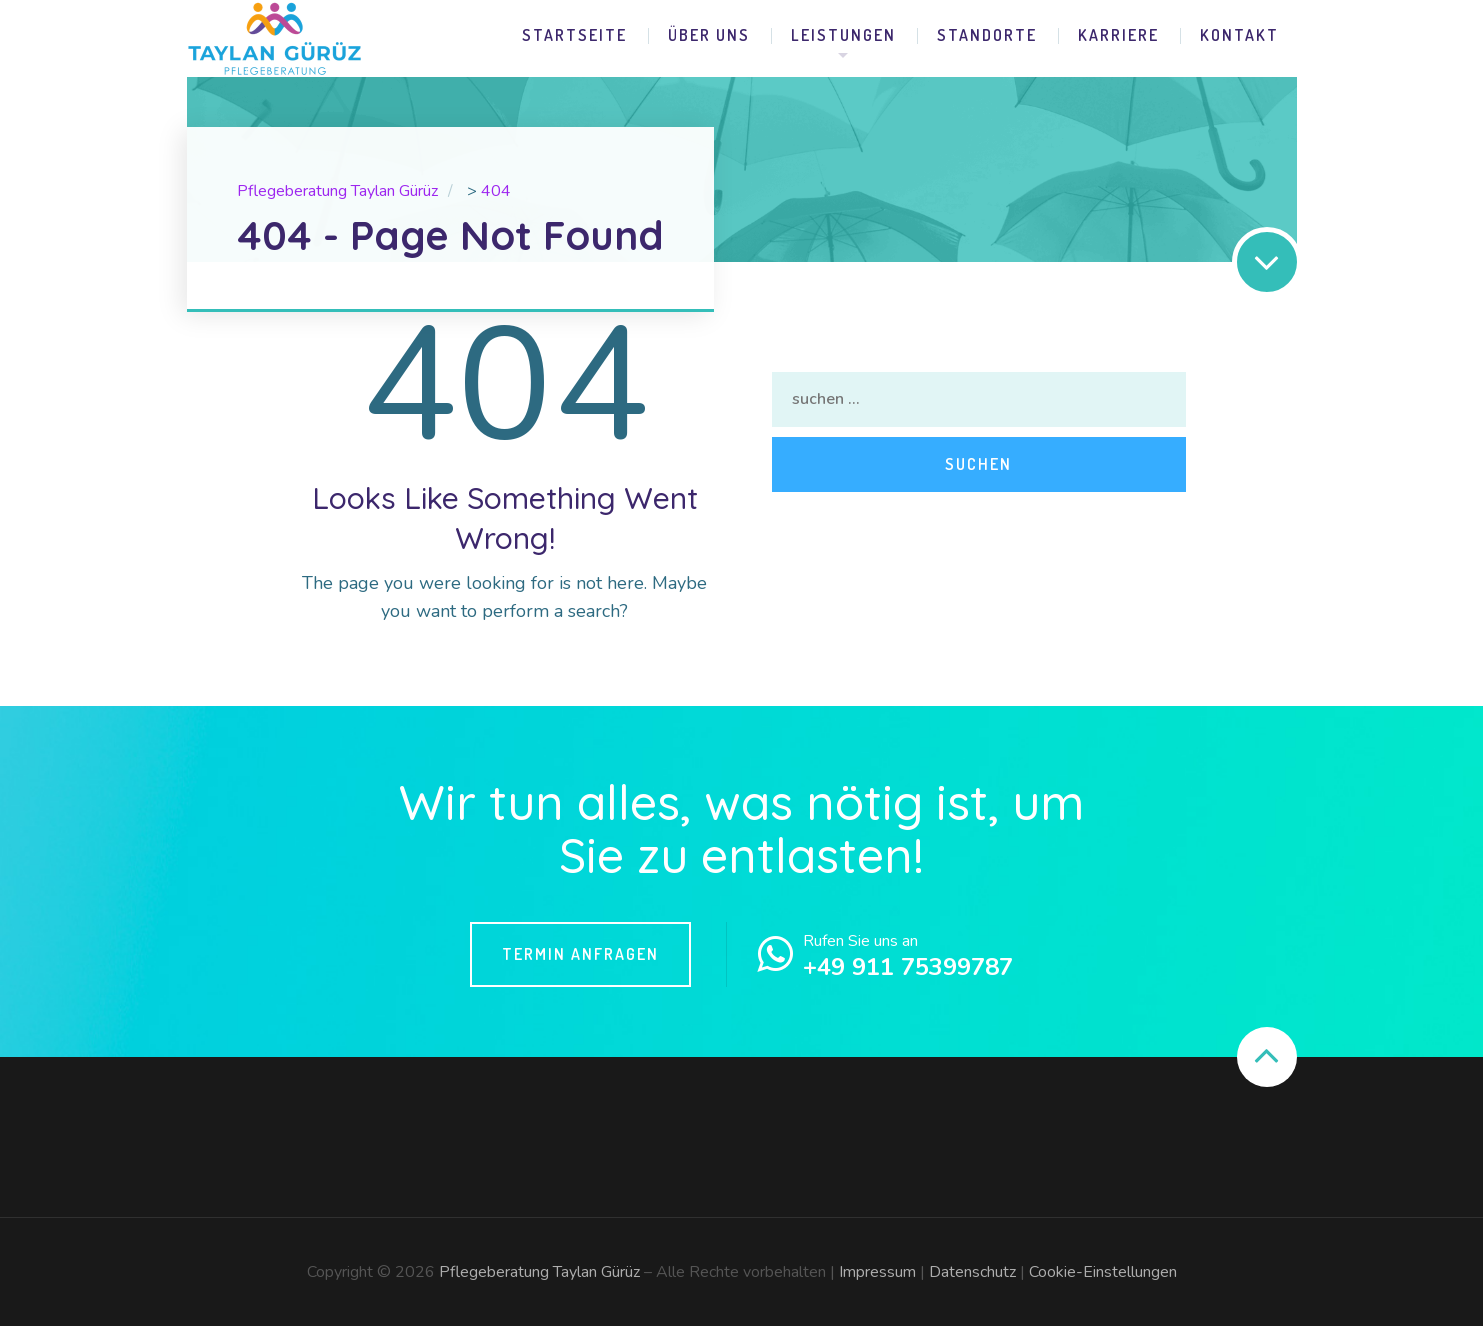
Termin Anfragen (580, 954)
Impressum (877, 1272)
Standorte (987, 35)
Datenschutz (972, 1272)
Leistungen (843, 35)
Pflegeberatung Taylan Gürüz (539, 1272)
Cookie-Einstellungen (1103, 1272)
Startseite (574, 35)
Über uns (709, 35)
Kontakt (1239, 35)
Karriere (1118, 35)
